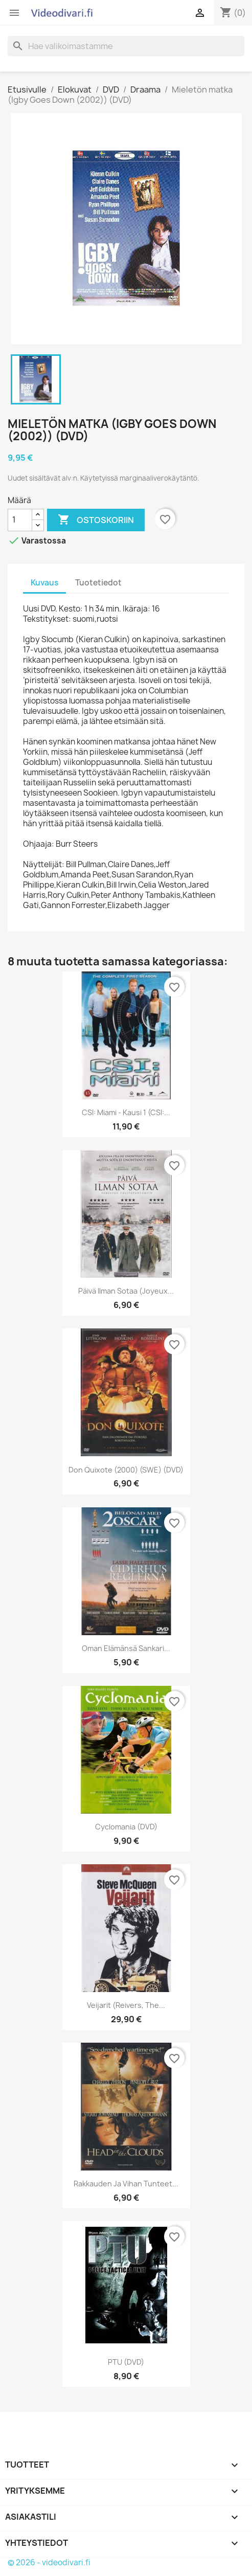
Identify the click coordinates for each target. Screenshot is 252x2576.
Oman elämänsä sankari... (126, 1648)
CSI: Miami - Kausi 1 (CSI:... (126, 1112)
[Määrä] (20, 520)
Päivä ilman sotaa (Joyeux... (126, 1291)
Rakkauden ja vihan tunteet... (126, 2183)
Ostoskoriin (96, 520)
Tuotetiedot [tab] (98, 582)
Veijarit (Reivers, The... (126, 2005)
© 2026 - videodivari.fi (49, 2562)
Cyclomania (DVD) (126, 1827)
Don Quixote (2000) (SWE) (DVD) (126, 1470)
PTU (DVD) (126, 2362)
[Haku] (126, 46)
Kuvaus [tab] (44, 582)
